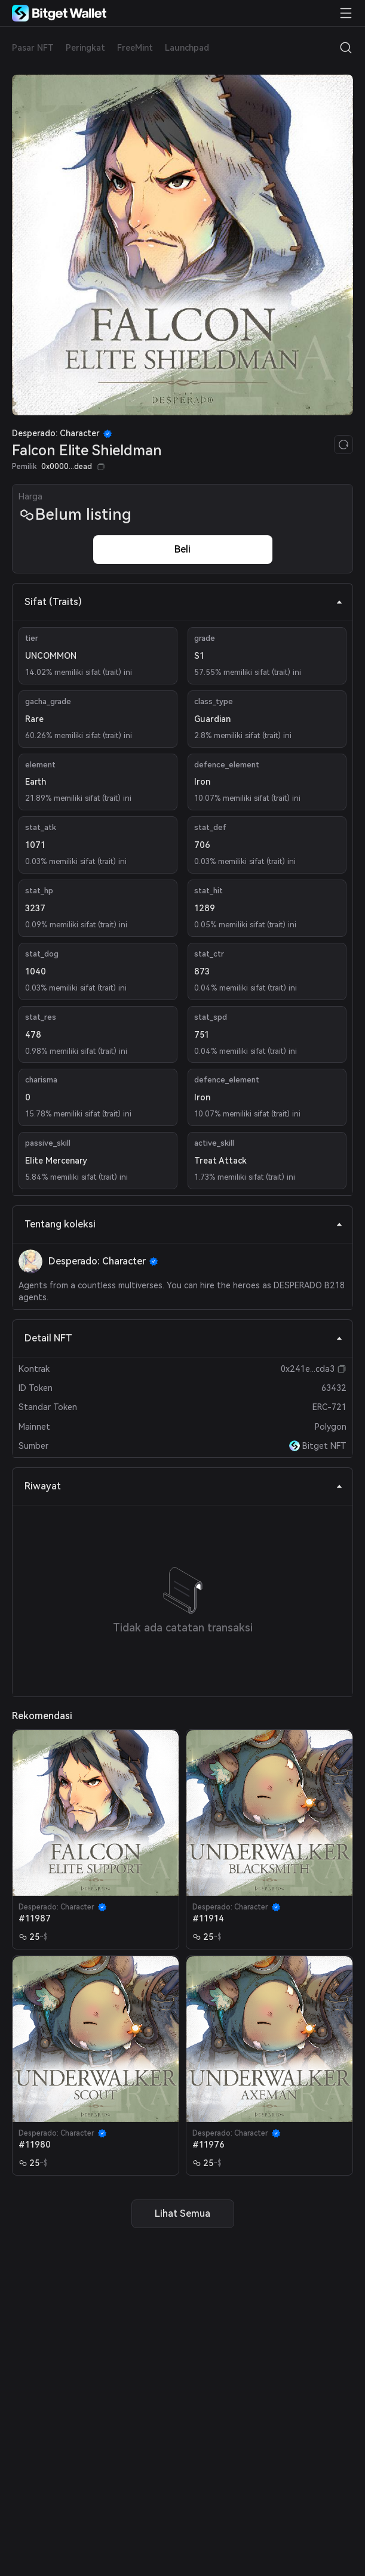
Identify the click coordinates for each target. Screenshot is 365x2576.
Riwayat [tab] (183, 1486)
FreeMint (135, 48)
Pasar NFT (33, 48)
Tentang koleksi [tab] (183, 1224)
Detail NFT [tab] (183, 1338)
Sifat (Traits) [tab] (183, 601)
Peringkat (85, 48)
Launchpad (187, 48)
